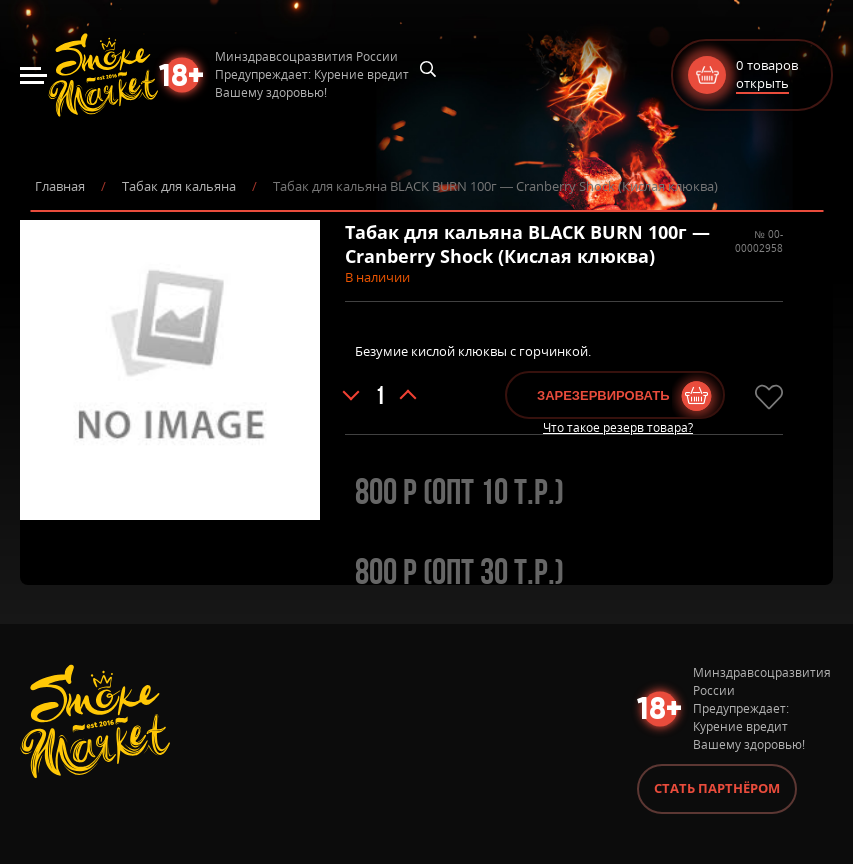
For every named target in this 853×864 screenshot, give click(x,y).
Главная (60, 186)
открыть (762, 83)
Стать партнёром (717, 788)
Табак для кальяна (179, 186)
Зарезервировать (603, 395)
